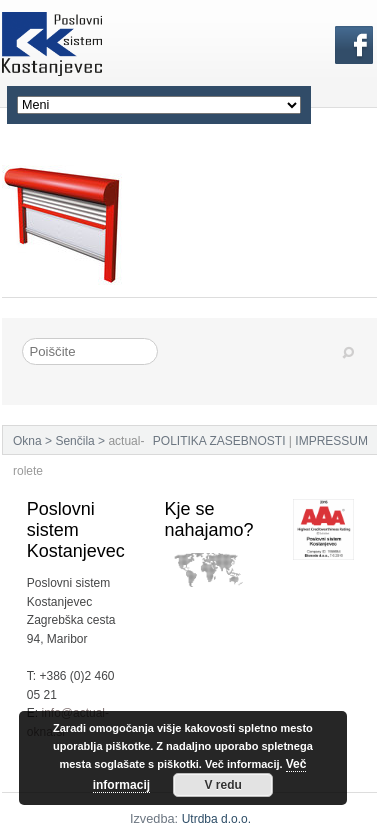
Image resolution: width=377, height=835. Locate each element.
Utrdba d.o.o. (216, 819)
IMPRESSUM (331, 441)
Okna (27, 441)
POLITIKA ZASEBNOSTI (219, 441)
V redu (222, 785)
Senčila (74, 441)
